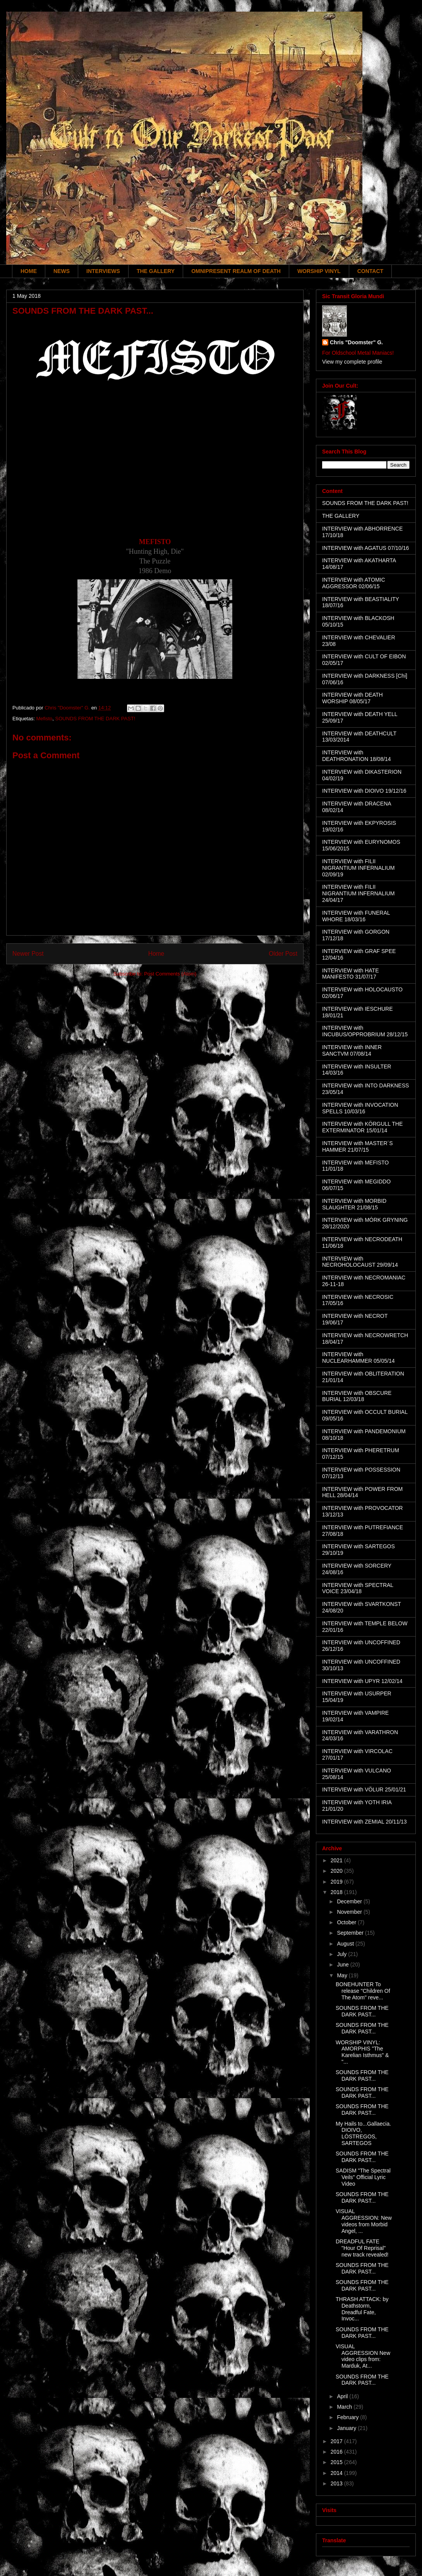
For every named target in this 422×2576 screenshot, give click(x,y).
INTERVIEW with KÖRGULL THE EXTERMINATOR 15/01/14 (362, 1127)
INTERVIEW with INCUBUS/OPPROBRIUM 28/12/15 (365, 1031)
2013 (337, 2483)
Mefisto (44, 718)
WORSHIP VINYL (319, 271)
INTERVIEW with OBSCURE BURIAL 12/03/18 (356, 1396)
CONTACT (370, 271)
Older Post (283, 953)
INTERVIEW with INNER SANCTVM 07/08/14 (352, 1050)
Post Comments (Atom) (170, 974)
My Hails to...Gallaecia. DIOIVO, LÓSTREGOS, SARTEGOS (363, 2133)
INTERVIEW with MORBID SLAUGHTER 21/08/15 (354, 1204)
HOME (29, 271)
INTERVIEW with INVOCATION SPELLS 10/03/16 (360, 1108)
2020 (337, 1871)
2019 (337, 1882)
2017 (337, 2441)
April (343, 2396)
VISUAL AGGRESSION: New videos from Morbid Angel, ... (364, 2221)
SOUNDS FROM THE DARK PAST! (95, 718)
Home (156, 953)
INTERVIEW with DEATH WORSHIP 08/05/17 (352, 698)
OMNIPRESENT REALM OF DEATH (236, 271)
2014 (337, 2473)
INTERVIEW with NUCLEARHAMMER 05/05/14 (358, 1357)
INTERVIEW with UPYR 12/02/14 (362, 1681)
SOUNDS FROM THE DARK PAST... (362, 2011)
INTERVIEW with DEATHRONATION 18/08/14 (356, 755)
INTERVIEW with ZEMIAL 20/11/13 (364, 1822)
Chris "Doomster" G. (356, 342)
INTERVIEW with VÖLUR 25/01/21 (364, 1789)
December (350, 1901)
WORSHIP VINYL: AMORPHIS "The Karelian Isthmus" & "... (362, 2052)
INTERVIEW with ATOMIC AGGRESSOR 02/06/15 (353, 583)
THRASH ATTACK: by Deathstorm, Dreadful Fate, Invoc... (362, 2309)
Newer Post (28, 953)
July (342, 1954)
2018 (337, 1892)
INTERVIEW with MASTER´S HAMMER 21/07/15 (357, 1146)
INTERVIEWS (103, 271)
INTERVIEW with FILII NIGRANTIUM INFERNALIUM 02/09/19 (358, 868)
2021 (337, 1860)
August (346, 1944)
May (342, 1975)
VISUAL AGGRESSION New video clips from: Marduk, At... (363, 2356)
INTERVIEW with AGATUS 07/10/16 (365, 548)
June (343, 1964)
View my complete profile (352, 362)
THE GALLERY (156, 271)
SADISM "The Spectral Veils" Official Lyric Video (363, 2177)
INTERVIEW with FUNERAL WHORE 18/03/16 (356, 916)
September (351, 1933)
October (347, 1922)
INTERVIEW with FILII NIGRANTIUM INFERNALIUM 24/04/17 (358, 893)
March (345, 2407)
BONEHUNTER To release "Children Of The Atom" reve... (363, 1991)
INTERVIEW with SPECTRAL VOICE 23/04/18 (357, 1588)
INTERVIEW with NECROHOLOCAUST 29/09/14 (360, 1261)
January (347, 2428)
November (350, 1912)
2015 (337, 2462)
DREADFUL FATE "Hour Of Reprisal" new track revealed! (362, 2248)
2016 (337, 2452)
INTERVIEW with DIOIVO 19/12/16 (364, 791)
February (348, 2417)
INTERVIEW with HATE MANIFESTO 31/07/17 (350, 973)
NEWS (61, 271)
